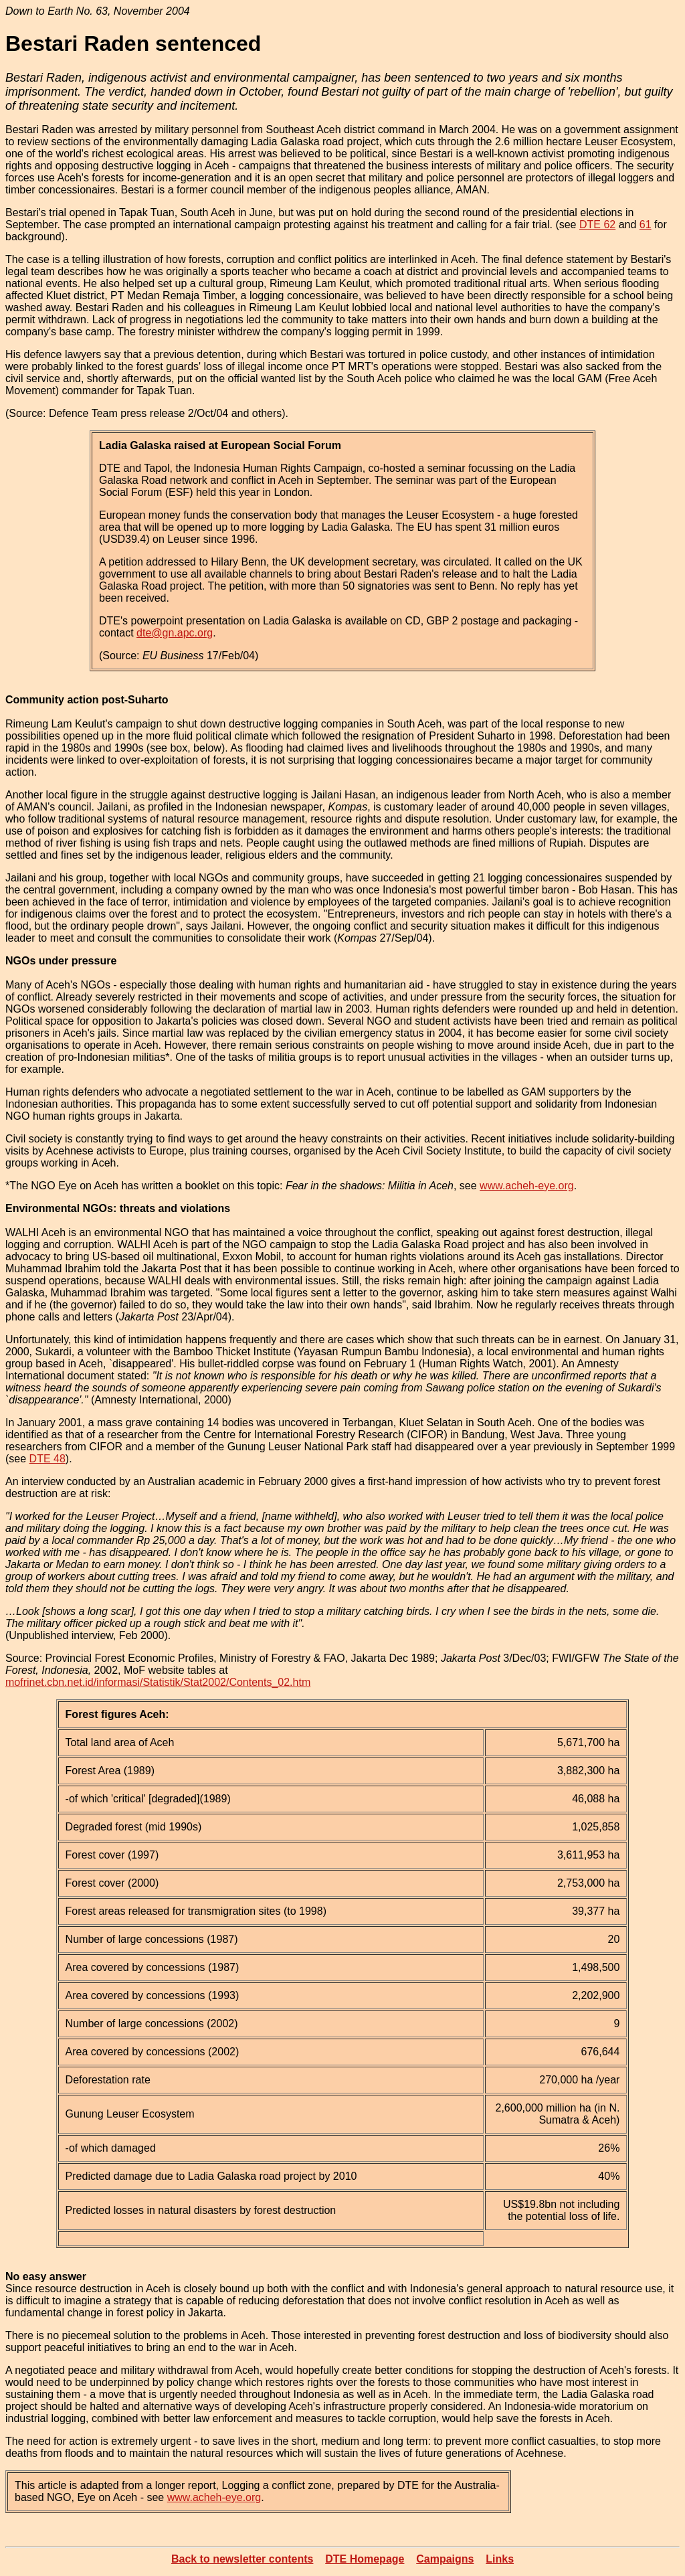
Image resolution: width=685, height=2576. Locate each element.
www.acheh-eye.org (527, 1185)
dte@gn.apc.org (174, 632)
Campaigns (445, 2559)
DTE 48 (47, 1458)
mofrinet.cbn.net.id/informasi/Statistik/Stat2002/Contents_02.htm (157, 1682)
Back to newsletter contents (242, 2559)
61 (646, 224)
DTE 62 (597, 224)
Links (500, 2559)
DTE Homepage (364, 2559)
